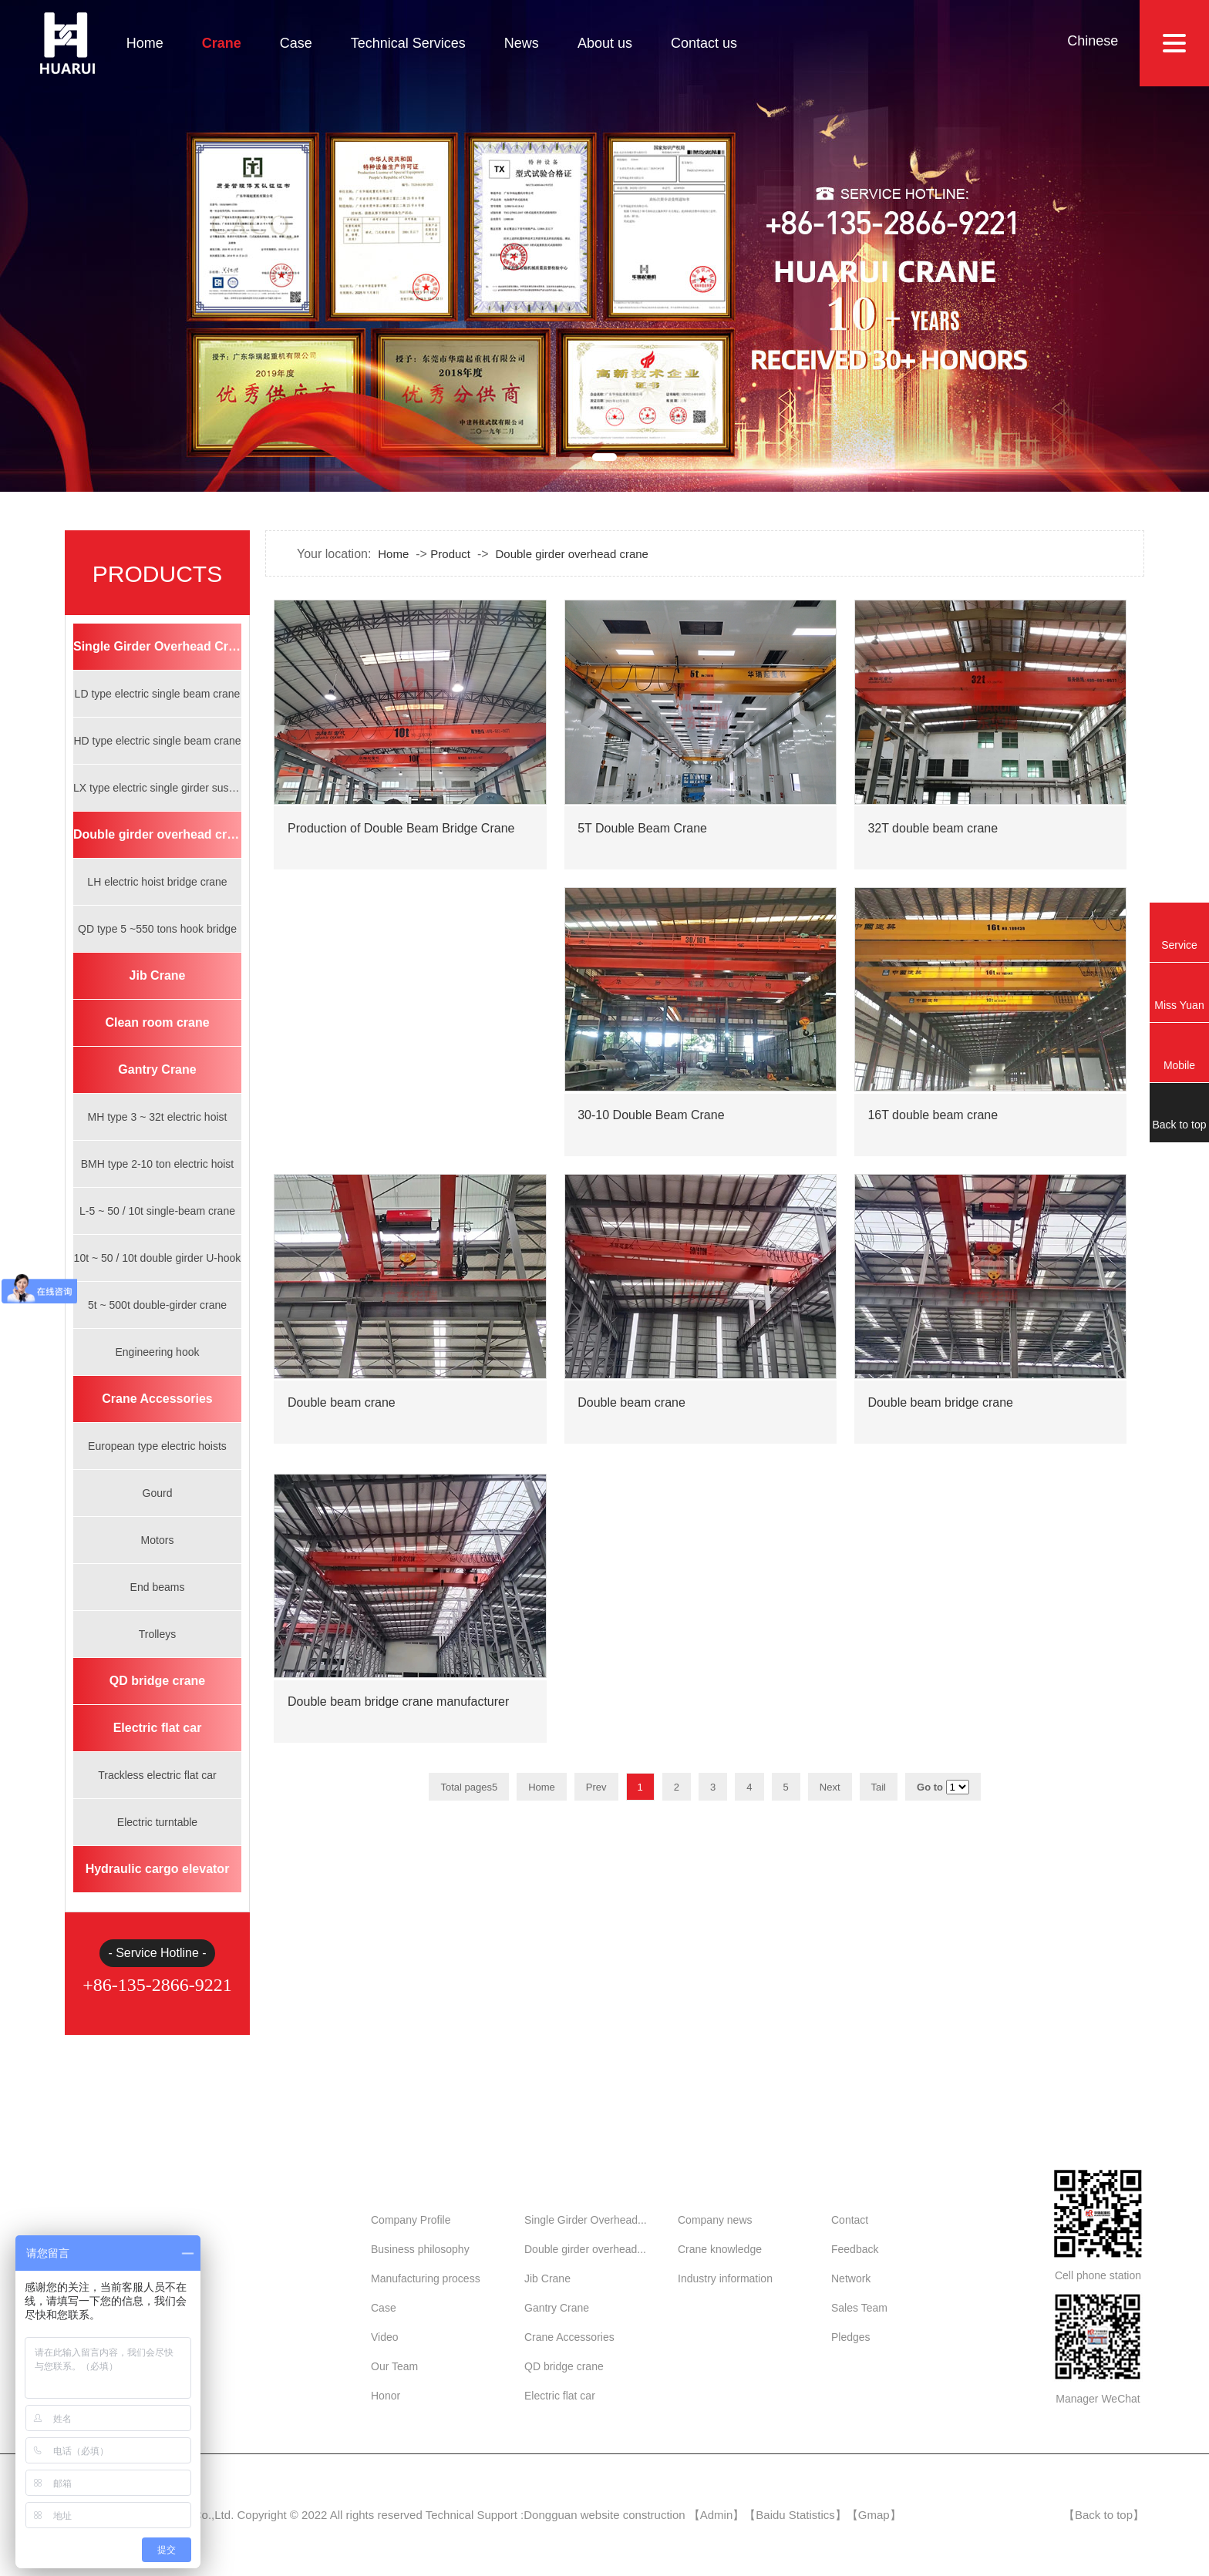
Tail (879, 1787)
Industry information (725, 2278)
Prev (596, 1787)
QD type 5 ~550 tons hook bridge (157, 929)
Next (830, 1787)
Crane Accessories (157, 1398)
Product (450, 553)
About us (605, 43)
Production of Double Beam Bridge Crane (401, 840)
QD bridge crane (157, 1680)
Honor (385, 2395)
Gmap (874, 2514)
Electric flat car (157, 1727)
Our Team (394, 2366)
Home (144, 43)
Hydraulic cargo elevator (158, 1868)
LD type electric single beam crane (158, 694)
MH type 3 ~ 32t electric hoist (157, 1117)
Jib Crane (158, 975)
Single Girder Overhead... (585, 2220)
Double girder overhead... (585, 2249)
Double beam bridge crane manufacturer (398, 1713)
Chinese (1092, 41)
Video (385, 2337)
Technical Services (408, 43)
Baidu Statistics (795, 2514)
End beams (157, 1587)
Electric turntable (157, 1822)
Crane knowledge (720, 2249)
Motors (157, 1540)
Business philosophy (420, 2249)
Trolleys (158, 1634)
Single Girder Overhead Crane (157, 646)
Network (851, 2278)
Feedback (854, 2249)
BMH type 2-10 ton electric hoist (157, 1164)
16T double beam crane (932, 1126)
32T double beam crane (932, 840)
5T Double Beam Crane (642, 840)
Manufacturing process (425, 2278)
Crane (221, 43)
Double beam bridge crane (940, 1414)
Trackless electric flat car (157, 1775)
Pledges (851, 2337)
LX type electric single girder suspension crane (157, 788)
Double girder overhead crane (157, 834)
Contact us (704, 43)
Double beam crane (342, 1414)
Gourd (158, 1493)
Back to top (1104, 2514)
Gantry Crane (157, 1069)
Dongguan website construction (604, 2514)
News (521, 43)
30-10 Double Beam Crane (651, 1126)
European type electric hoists (157, 1446)
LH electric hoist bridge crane (157, 882)
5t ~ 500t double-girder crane (157, 1305)
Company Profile (411, 2220)
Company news (715, 2220)
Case (296, 43)
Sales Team (859, 2308)
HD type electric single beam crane (157, 741)
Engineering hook (158, 1352)
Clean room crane (157, 1022)
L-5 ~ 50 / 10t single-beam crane (157, 1211)
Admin (716, 2514)
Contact (849, 2220)
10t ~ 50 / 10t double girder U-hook (157, 1258)
